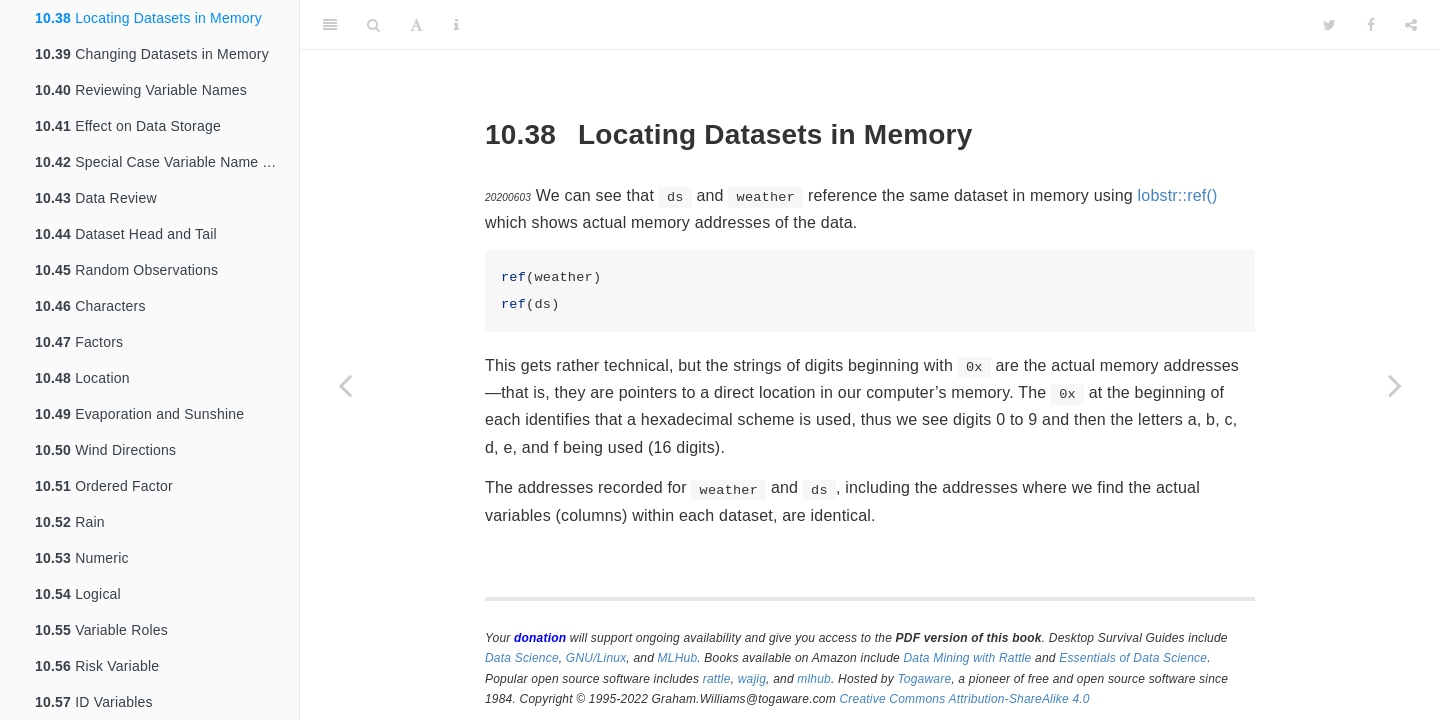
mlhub (814, 679)
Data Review (96, 198)
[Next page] (1395, 385)
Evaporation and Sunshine (139, 414)
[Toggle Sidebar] (330, 25)
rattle (717, 679)
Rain (70, 522)
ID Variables (94, 702)
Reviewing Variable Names (141, 90)
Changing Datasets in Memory (152, 54)
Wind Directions (105, 450)
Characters (90, 306)
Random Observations (126, 270)
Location (82, 378)
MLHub (678, 658)
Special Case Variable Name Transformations (167, 162)
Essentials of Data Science (1133, 658)
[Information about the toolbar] (456, 25)
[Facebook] (1371, 25)
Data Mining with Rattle (968, 658)
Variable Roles (101, 630)
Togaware (924, 679)
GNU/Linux (596, 658)
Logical (78, 594)
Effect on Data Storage (128, 126)
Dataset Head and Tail (126, 234)
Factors (79, 342)
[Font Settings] (416, 25)
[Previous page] (345, 385)
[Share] (1411, 25)
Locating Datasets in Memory (148, 18)
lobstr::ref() (1178, 195)
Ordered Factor (104, 486)
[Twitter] (1329, 25)
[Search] (373, 25)
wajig (752, 679)
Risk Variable (97, 666)
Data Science (522, 658)
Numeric (82, 558)
